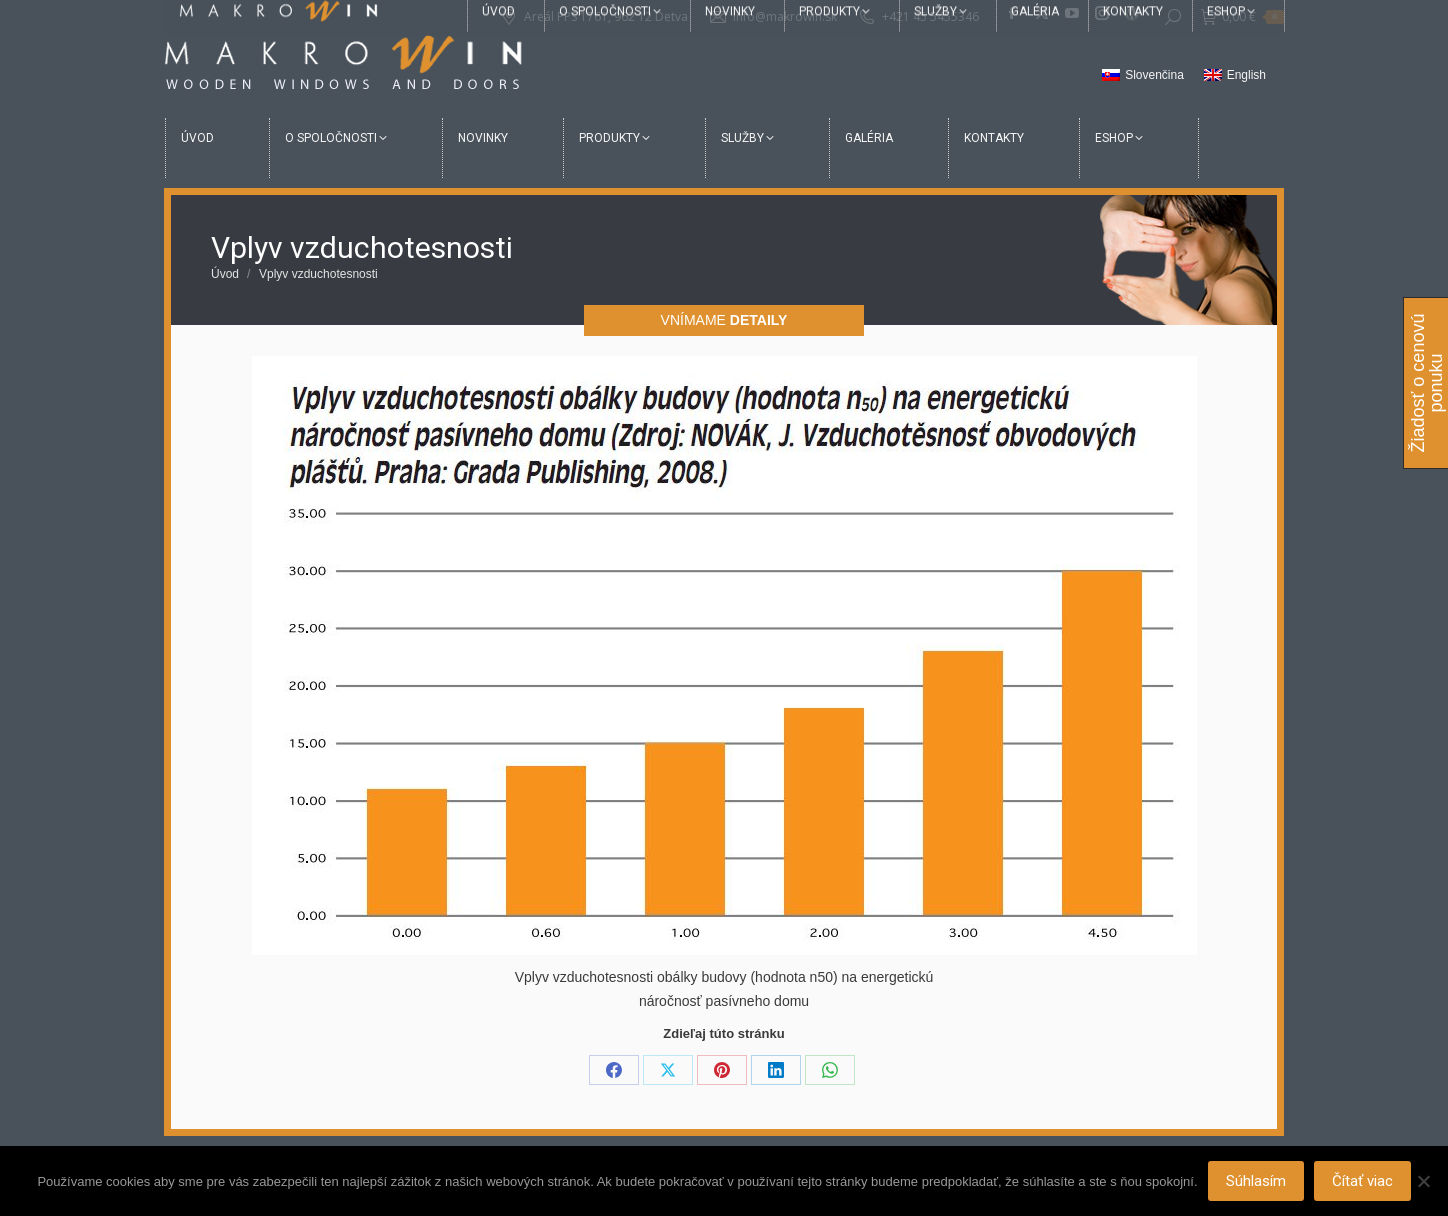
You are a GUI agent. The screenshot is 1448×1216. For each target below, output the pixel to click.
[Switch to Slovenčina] (1143, 76)
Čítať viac (1362, 1181)
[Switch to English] (1235, 76)
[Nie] (1423, 1181)
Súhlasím (1256, 1181)
